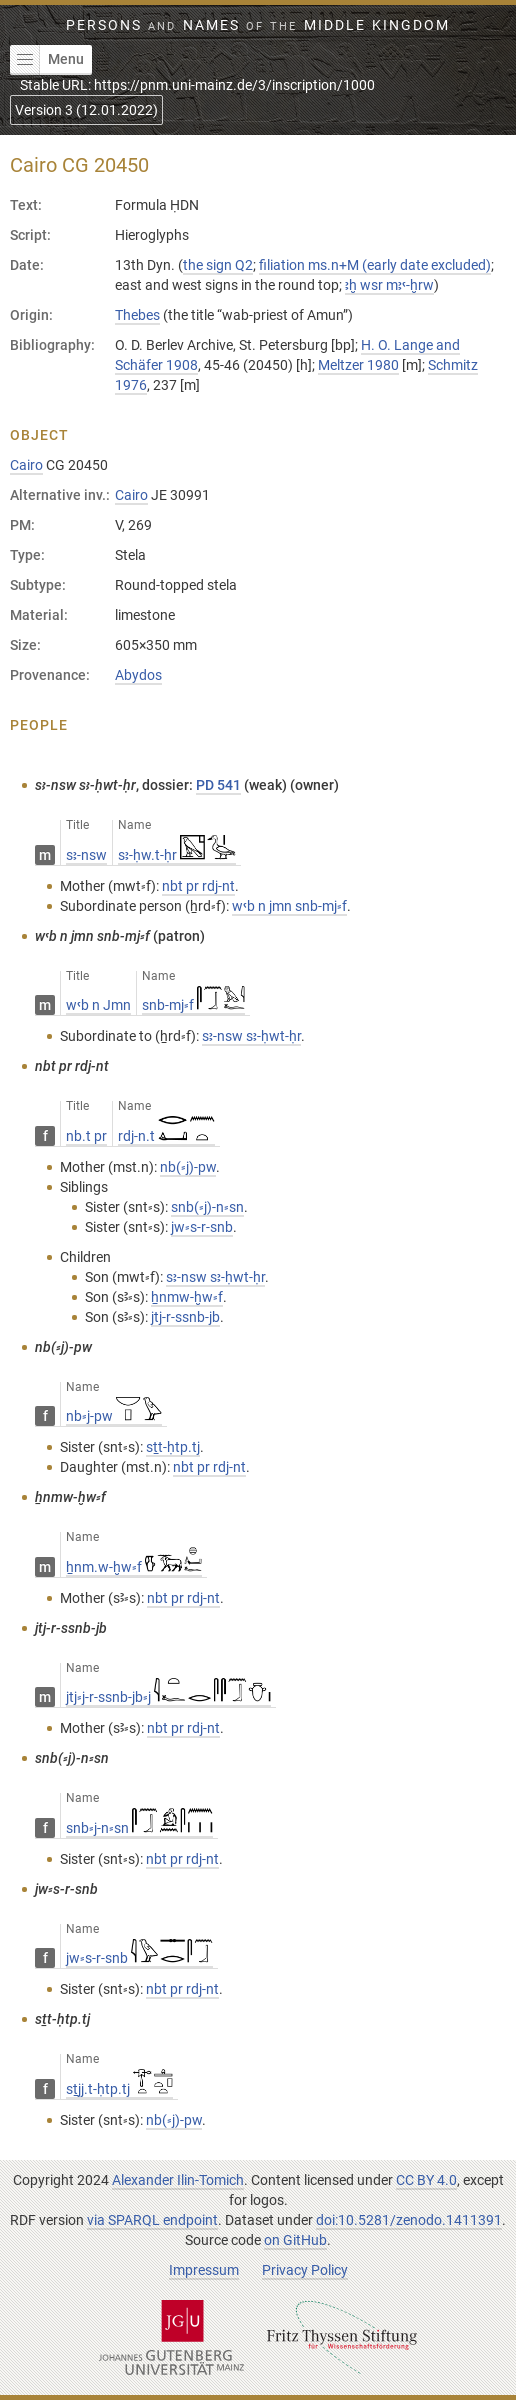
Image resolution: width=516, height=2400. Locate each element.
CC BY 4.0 (426, 2180)
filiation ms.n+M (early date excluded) (375, 265)
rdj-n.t (166, 1136)
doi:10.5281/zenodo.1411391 (409, 2220)
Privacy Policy (305, 2270)
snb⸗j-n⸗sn (139, 1828)
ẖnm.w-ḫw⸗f (134, 1567)
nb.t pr (86, 1136)
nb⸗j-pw (114, 1416)
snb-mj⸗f (193, 1005)
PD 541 (218, 785)
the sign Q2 (218, 265)
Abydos (138, 675)
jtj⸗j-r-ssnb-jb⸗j (168, 1697)
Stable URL (197, 85)
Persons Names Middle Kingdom (258, 25)
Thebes (137, 315)
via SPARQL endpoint (152, 2220)
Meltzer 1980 (358, 365)
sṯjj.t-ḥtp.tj (119, 2089)
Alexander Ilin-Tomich (178, 2180)
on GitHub (295, 2240)
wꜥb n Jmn (98, 1005)
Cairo (26, 465)
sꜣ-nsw (86, 855)
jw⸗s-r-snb (139, 1958)
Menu (47, 60)
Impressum (204, 2270)
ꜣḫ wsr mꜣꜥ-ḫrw (389, 285)
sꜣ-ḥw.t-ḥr (177, 855)
